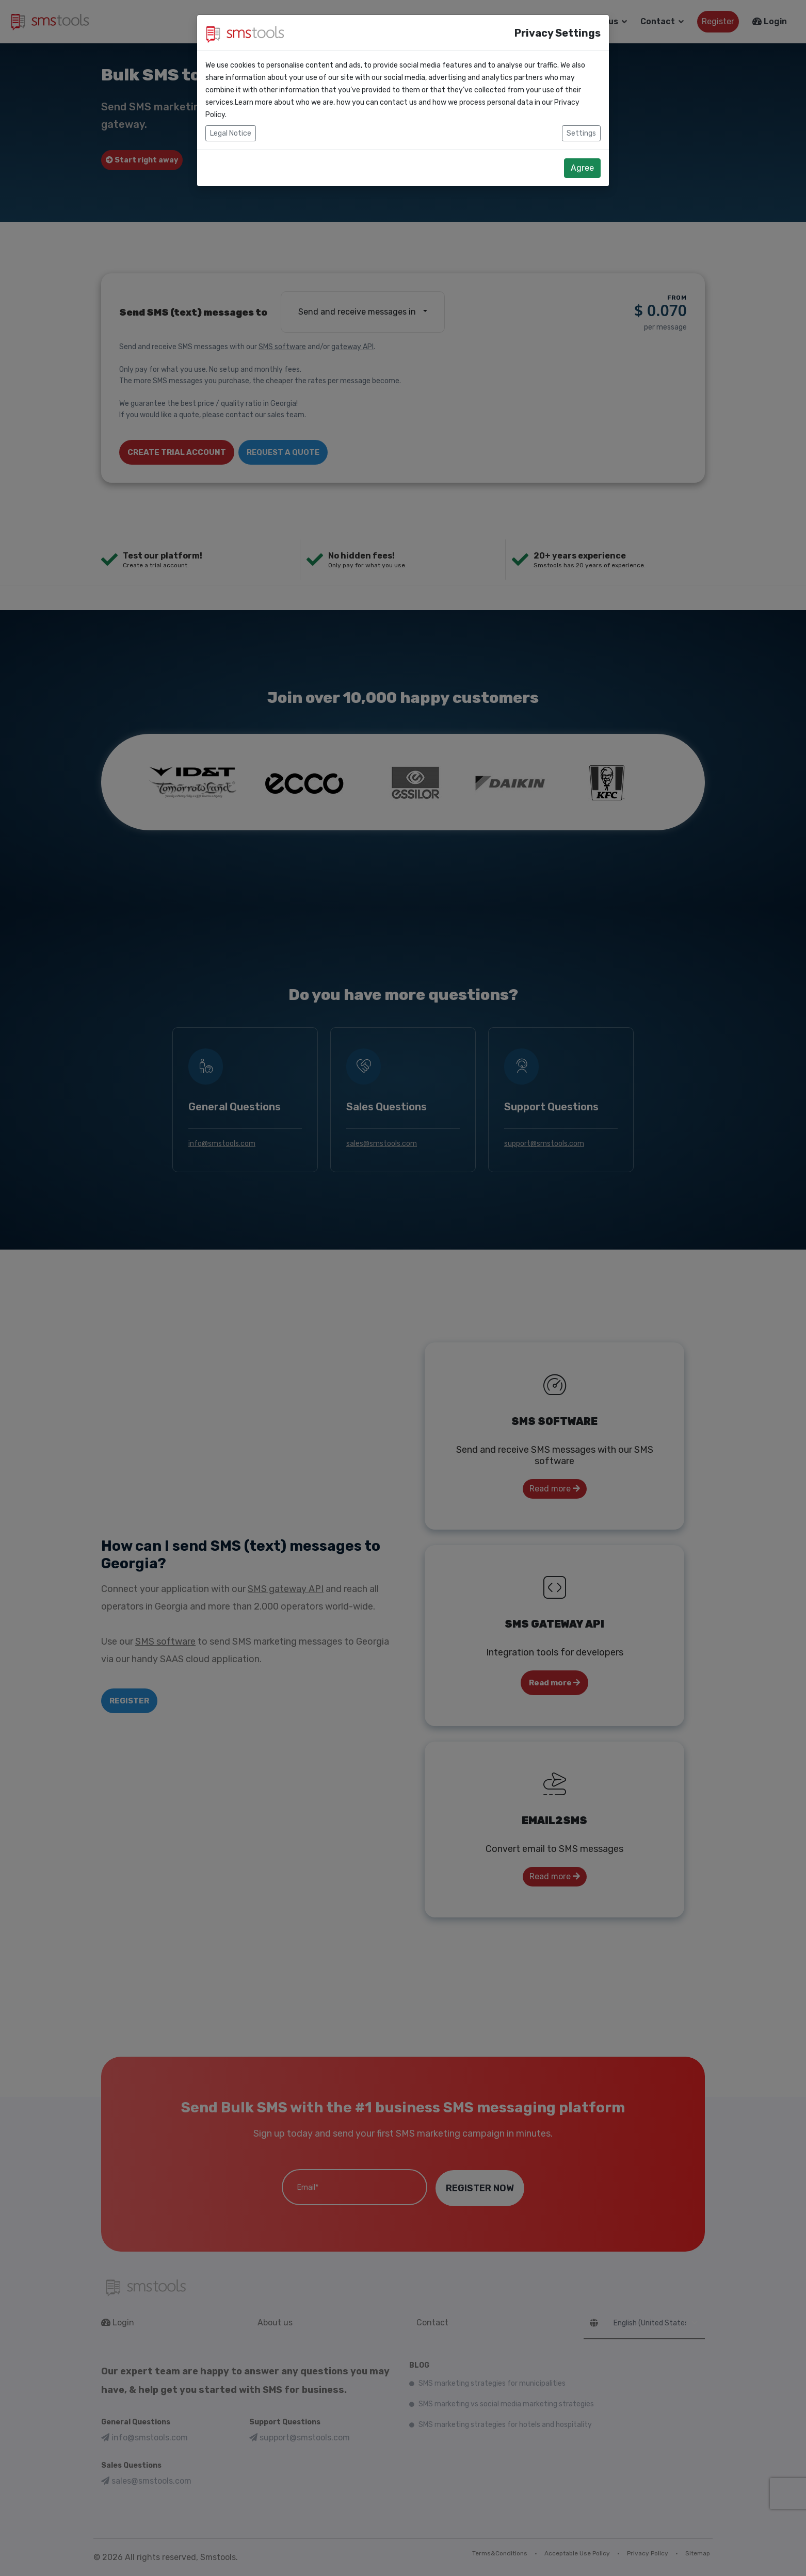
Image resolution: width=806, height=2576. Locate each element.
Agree (582, 168)
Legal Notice (230, 133)
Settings (581, 133)
